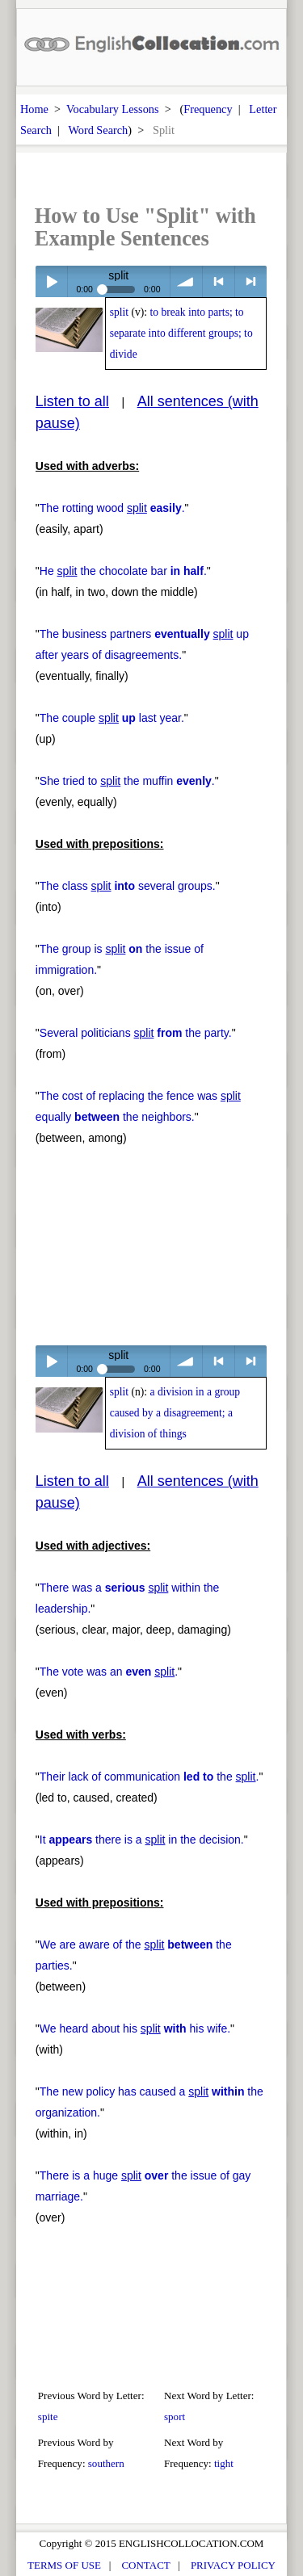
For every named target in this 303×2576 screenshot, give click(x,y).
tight (224, 2463)
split (119, 312)
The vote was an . (109, 1671)
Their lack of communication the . (149, 1776)
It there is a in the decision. (142, 1839)
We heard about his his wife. (135, 2028)
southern (106, 2463)
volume (186, 281)
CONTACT (145, 2565)
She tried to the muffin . (127, 780)
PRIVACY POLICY (233, 2565)
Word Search (98, 130)
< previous (218, 281)
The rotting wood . (112, 507)
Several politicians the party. (136, 1032)
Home (34, 109)
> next (251, 281)
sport (174, 2416)
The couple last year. (112, 717)
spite (48, 2416)
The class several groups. (128, 885)
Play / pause (51, 281)
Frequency (207, 109)
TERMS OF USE (64, 2565)
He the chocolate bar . (123, 570)
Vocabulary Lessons (112, 109)
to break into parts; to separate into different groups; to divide (181, 333)
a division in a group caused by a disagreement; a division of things (175, 1413)
